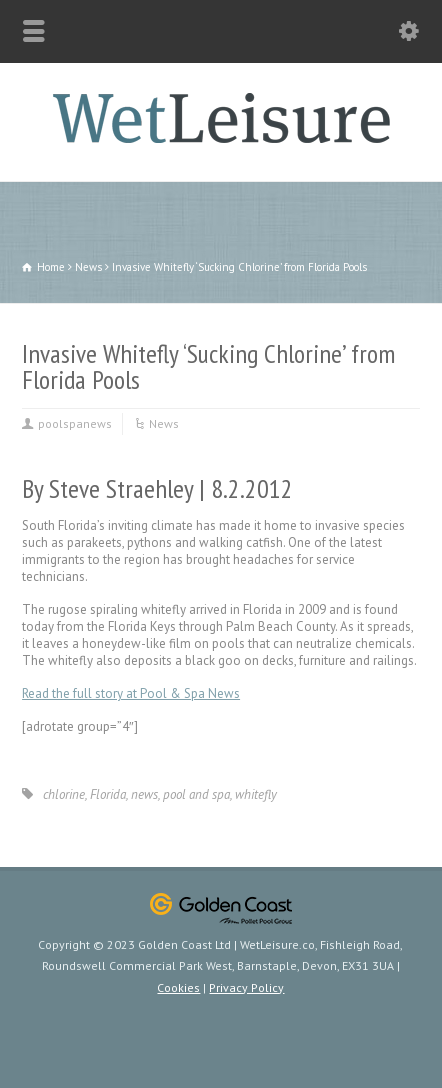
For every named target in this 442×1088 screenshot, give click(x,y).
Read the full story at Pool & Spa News (131, 693)
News (164, 423)
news (144, 794)
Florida (108, 794)
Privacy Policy (246, 987)
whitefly (256, 794)
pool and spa (196, 794)
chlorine (64, 794)
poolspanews (75, 423)
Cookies (178, 987)
